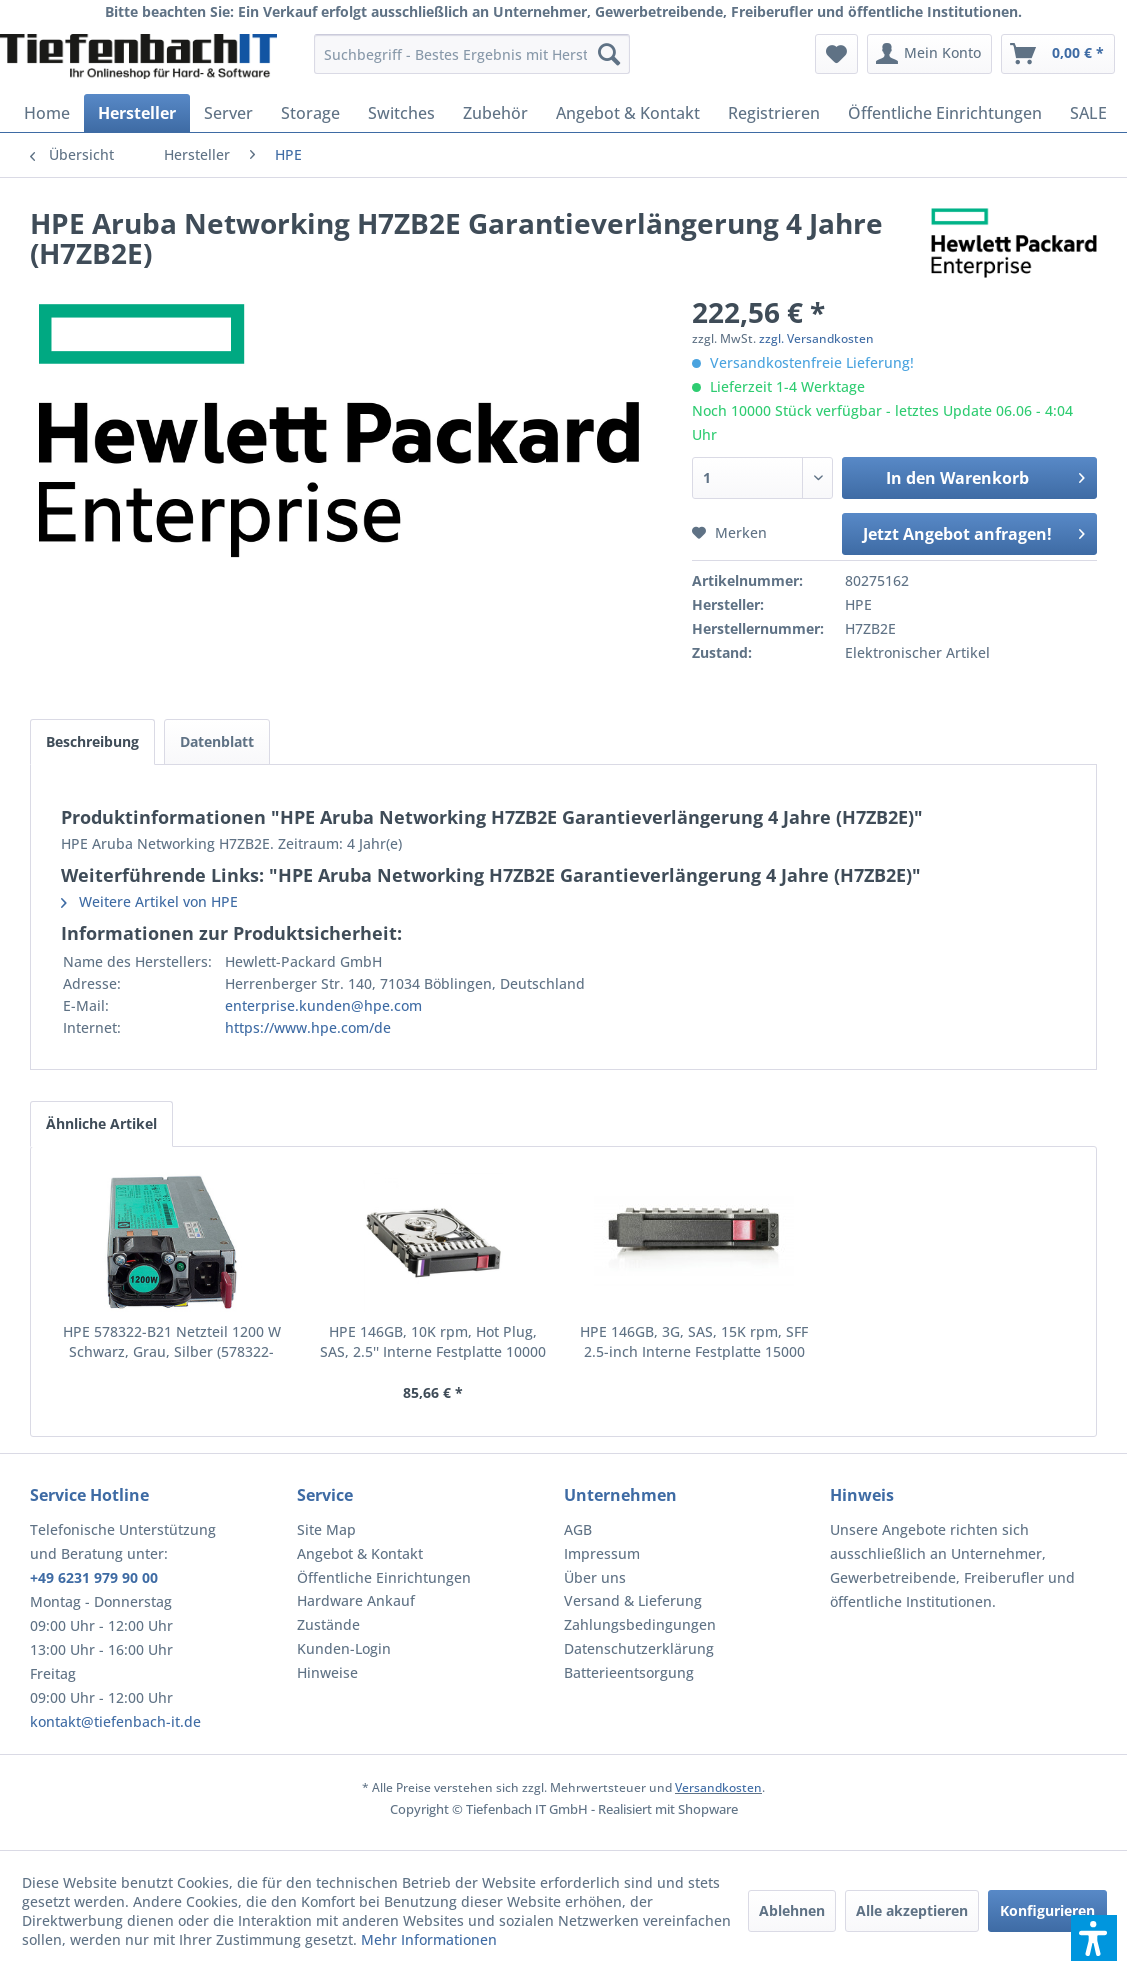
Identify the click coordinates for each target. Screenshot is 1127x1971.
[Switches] (401, 113)
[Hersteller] (137, 113)
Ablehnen (792, 1910)
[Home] (47, 113)
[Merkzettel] (836, 54)
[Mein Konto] (929, 54)
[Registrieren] (774, 113)
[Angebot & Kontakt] (628, 113)
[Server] (228, 113)
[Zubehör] (495, 113)
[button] (1094, 1938)
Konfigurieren (1047, 1910)
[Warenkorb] (1058, 54)
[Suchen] (609, 54)
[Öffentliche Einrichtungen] (945, 113)
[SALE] (1088, 113)
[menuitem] (472, 54)
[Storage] (310, 113)
